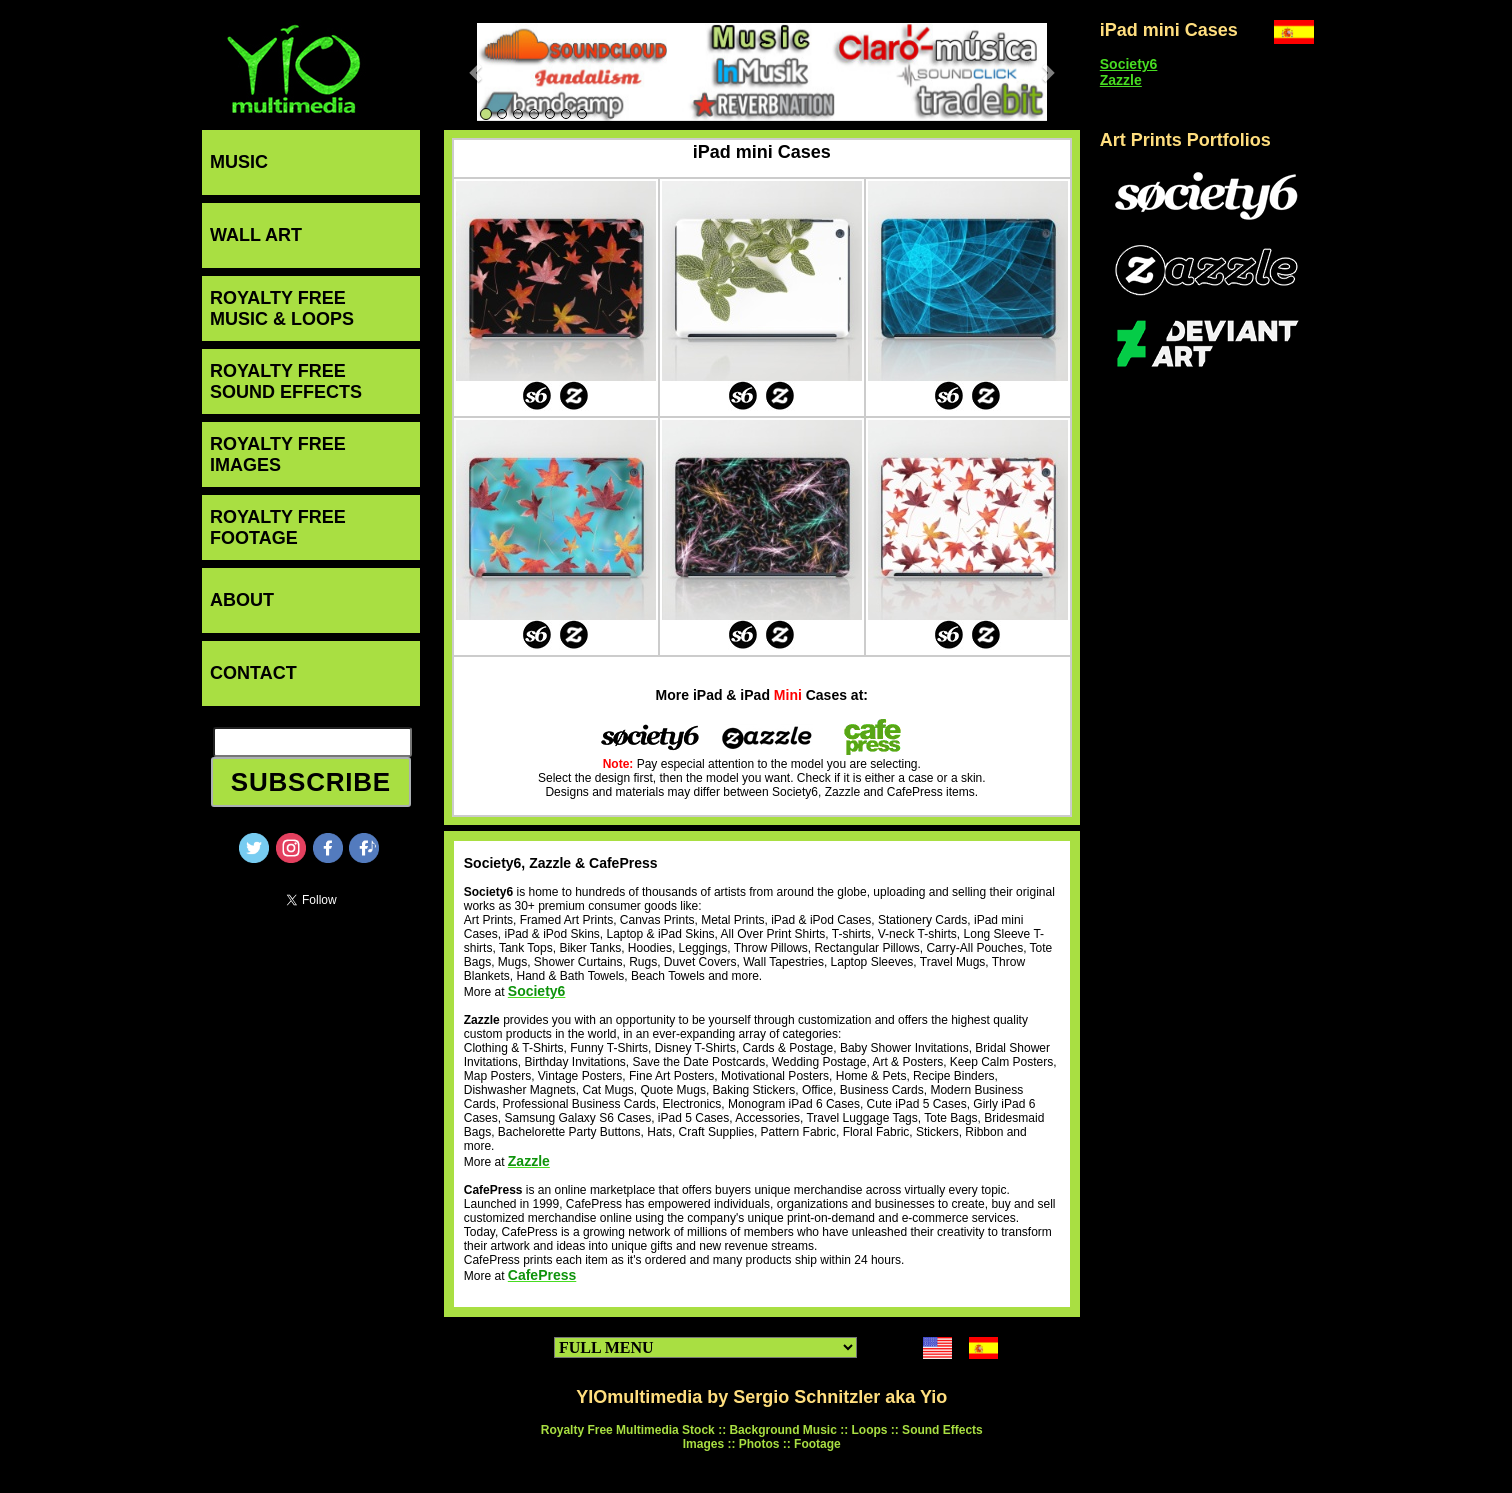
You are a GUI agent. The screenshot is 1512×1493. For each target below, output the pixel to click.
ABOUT (242, 600)
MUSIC (239, 162)
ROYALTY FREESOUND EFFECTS (286, 381)
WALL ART (256, 235)
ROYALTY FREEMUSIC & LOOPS (282, 308)
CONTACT (253, 673)
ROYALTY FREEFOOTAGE (278, 527)
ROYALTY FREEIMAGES (278, 454)
